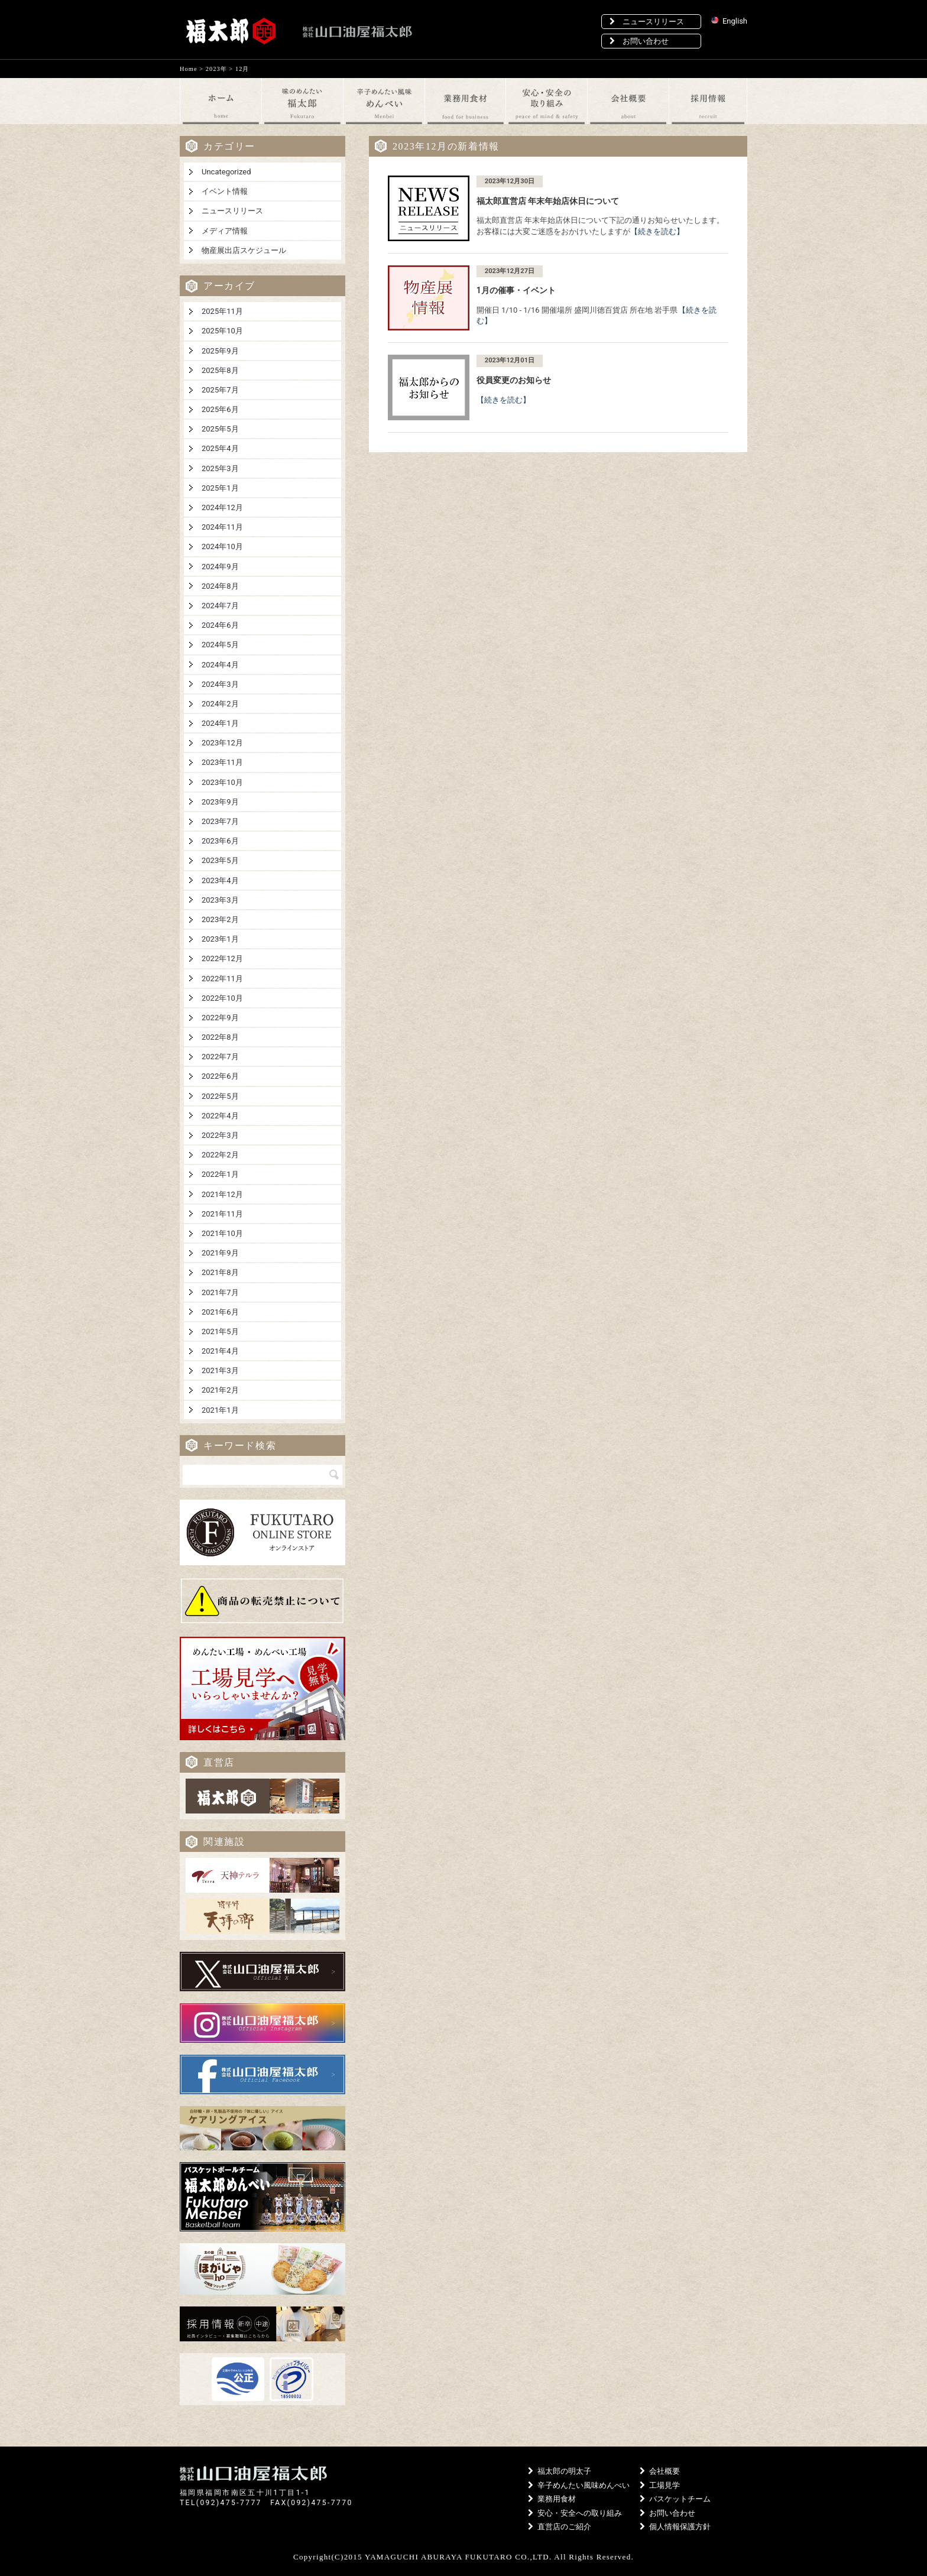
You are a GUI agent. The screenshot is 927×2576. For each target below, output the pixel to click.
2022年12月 (222, 958)
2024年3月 (220, 684)
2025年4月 (220, 448)
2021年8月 (220, 1272)
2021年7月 (220, 1292)
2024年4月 (220, 664)
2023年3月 (220, 900)
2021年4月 (220, 1351)
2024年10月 (222, 546)
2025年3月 (220, 468)
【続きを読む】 (657, 231)
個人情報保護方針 (675, 2526)
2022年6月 (220, 1076)
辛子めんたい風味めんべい (579, 2485)
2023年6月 (220, 840)
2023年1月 (220, 939)
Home (188, 69)
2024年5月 (220, 644)
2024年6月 (220, 625)
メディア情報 (225, 230)
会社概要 (660, 2471)
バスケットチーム (675, 2498)
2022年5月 (220, 1096)
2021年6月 (220, 1312)
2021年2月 (220, 1390)
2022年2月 (220, 1154)
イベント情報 (225, 191)
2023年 (216, 69)
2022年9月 (220, 1017)
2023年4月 (220, 880)
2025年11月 (222, 311)
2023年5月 (220, 860)
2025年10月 (222, 330)
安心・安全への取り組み (575, 2513)
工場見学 (660, 2485)
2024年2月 (220, 703)
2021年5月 (220, 1331)
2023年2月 (220, 919)
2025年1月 (220, 488)
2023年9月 (220, 801)
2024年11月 (222, 527)
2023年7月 (220, 821)
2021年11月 (222, 1213)
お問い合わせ (639, 41)
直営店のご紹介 (559, 2526)
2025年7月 (220, 389)
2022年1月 (220, 1174)
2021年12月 (222, 1194)
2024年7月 (220, 605)
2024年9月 (220, 566)
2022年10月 (222, 998)
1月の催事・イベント (516, 290)
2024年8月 (220, 586)
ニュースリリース (647, 21)
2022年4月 (220, 1115)
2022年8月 (220, 1037)
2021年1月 (220, 1410)
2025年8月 (220, 370)
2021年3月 (220, 1370)
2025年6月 (220, 409)
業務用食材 (552, 2498)
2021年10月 (222, 1233)
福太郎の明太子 (559, 2471)
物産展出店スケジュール (244, 250)
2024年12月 (222, 507)
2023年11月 (222, 762)
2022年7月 (220, 1056)
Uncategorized (226, 171)
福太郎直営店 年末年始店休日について (548, 201)
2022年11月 (222, 978)
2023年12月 (222, 742)
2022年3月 (220, 1135)
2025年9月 (220, 350)
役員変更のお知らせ (514, 380)
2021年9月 (220, 1252)
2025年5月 (220, 428)
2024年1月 (220, 723)
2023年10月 (222, 782)
